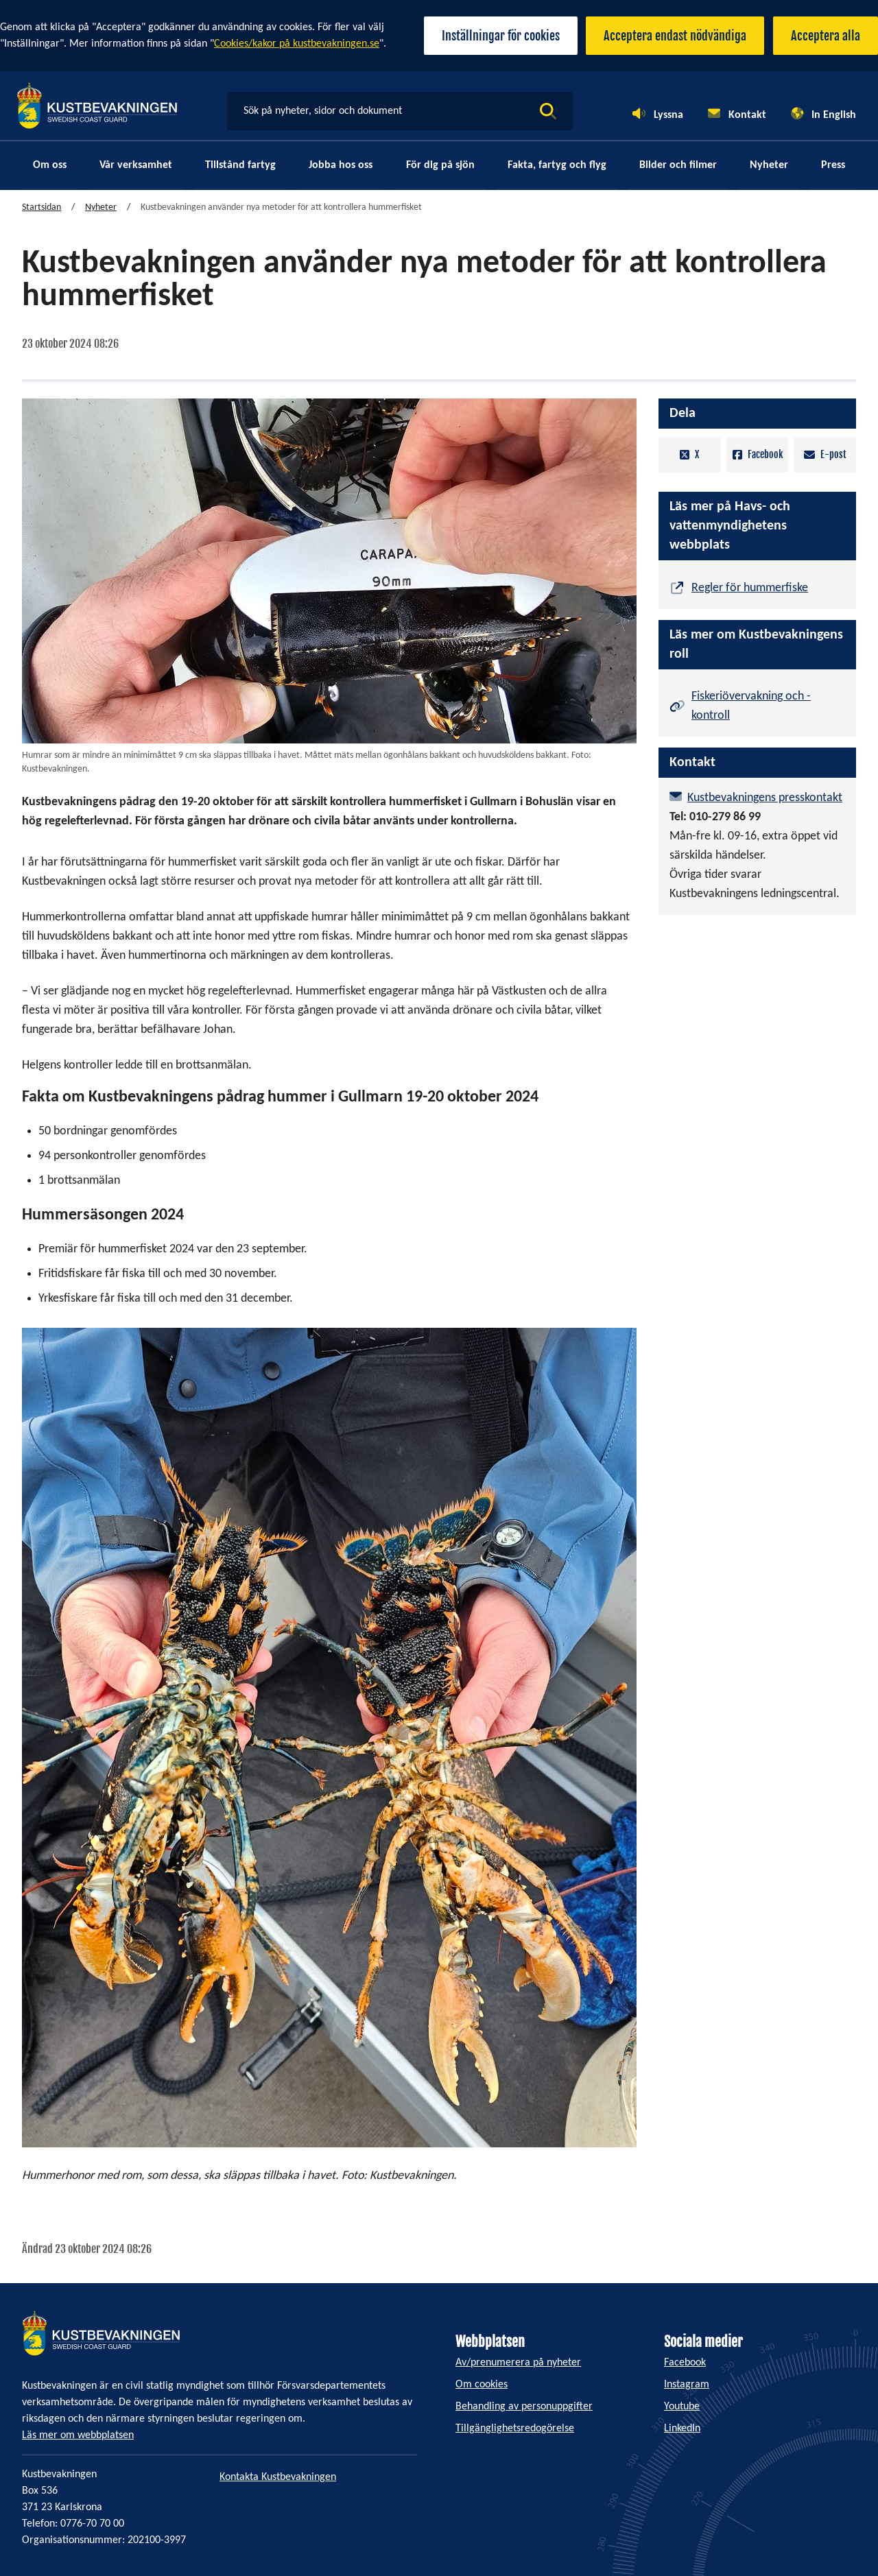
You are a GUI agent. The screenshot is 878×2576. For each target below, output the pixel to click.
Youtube (682, 2406)
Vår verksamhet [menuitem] (135, 165)
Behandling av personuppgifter (524, 2406)
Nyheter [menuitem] (769, 165)
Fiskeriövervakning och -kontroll (751, 703)
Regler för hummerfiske (749, 586)
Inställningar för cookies (490, 35)
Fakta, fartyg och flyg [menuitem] (557, 165)
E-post (825, 455)
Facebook (758, 455)
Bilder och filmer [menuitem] (678, 165)
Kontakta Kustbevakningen (278, 2477)
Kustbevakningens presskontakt (764, 795)
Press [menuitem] (833, 165)
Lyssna (668, 115)
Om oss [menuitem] (50, 165)
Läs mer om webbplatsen (78, 2435)
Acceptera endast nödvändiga (670, 35)
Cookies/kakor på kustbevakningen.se (296, 43)
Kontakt (747, 115)
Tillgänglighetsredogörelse (514, 2428)
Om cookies (481, 2384)
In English (833, 115)
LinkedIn (682, 2428)
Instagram (686, 2384)
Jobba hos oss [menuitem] (340, 165)
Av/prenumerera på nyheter (518, 2362)
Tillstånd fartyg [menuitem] (240, 165)
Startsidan (41, 208)
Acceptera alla (825, 35)
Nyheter (101, 208)
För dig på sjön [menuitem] (440, 165)
